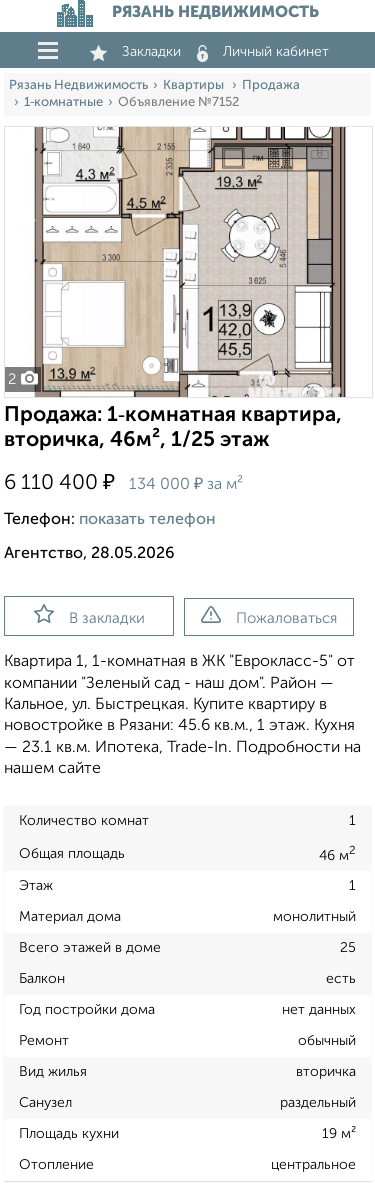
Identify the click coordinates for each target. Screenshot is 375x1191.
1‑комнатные (63, 102)
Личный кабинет (263, 52)
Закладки (135, 52)
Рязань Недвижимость (78, 85)
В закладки (89, 615)
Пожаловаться (269, 616)
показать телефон (147, 520)
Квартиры (195, 85)
